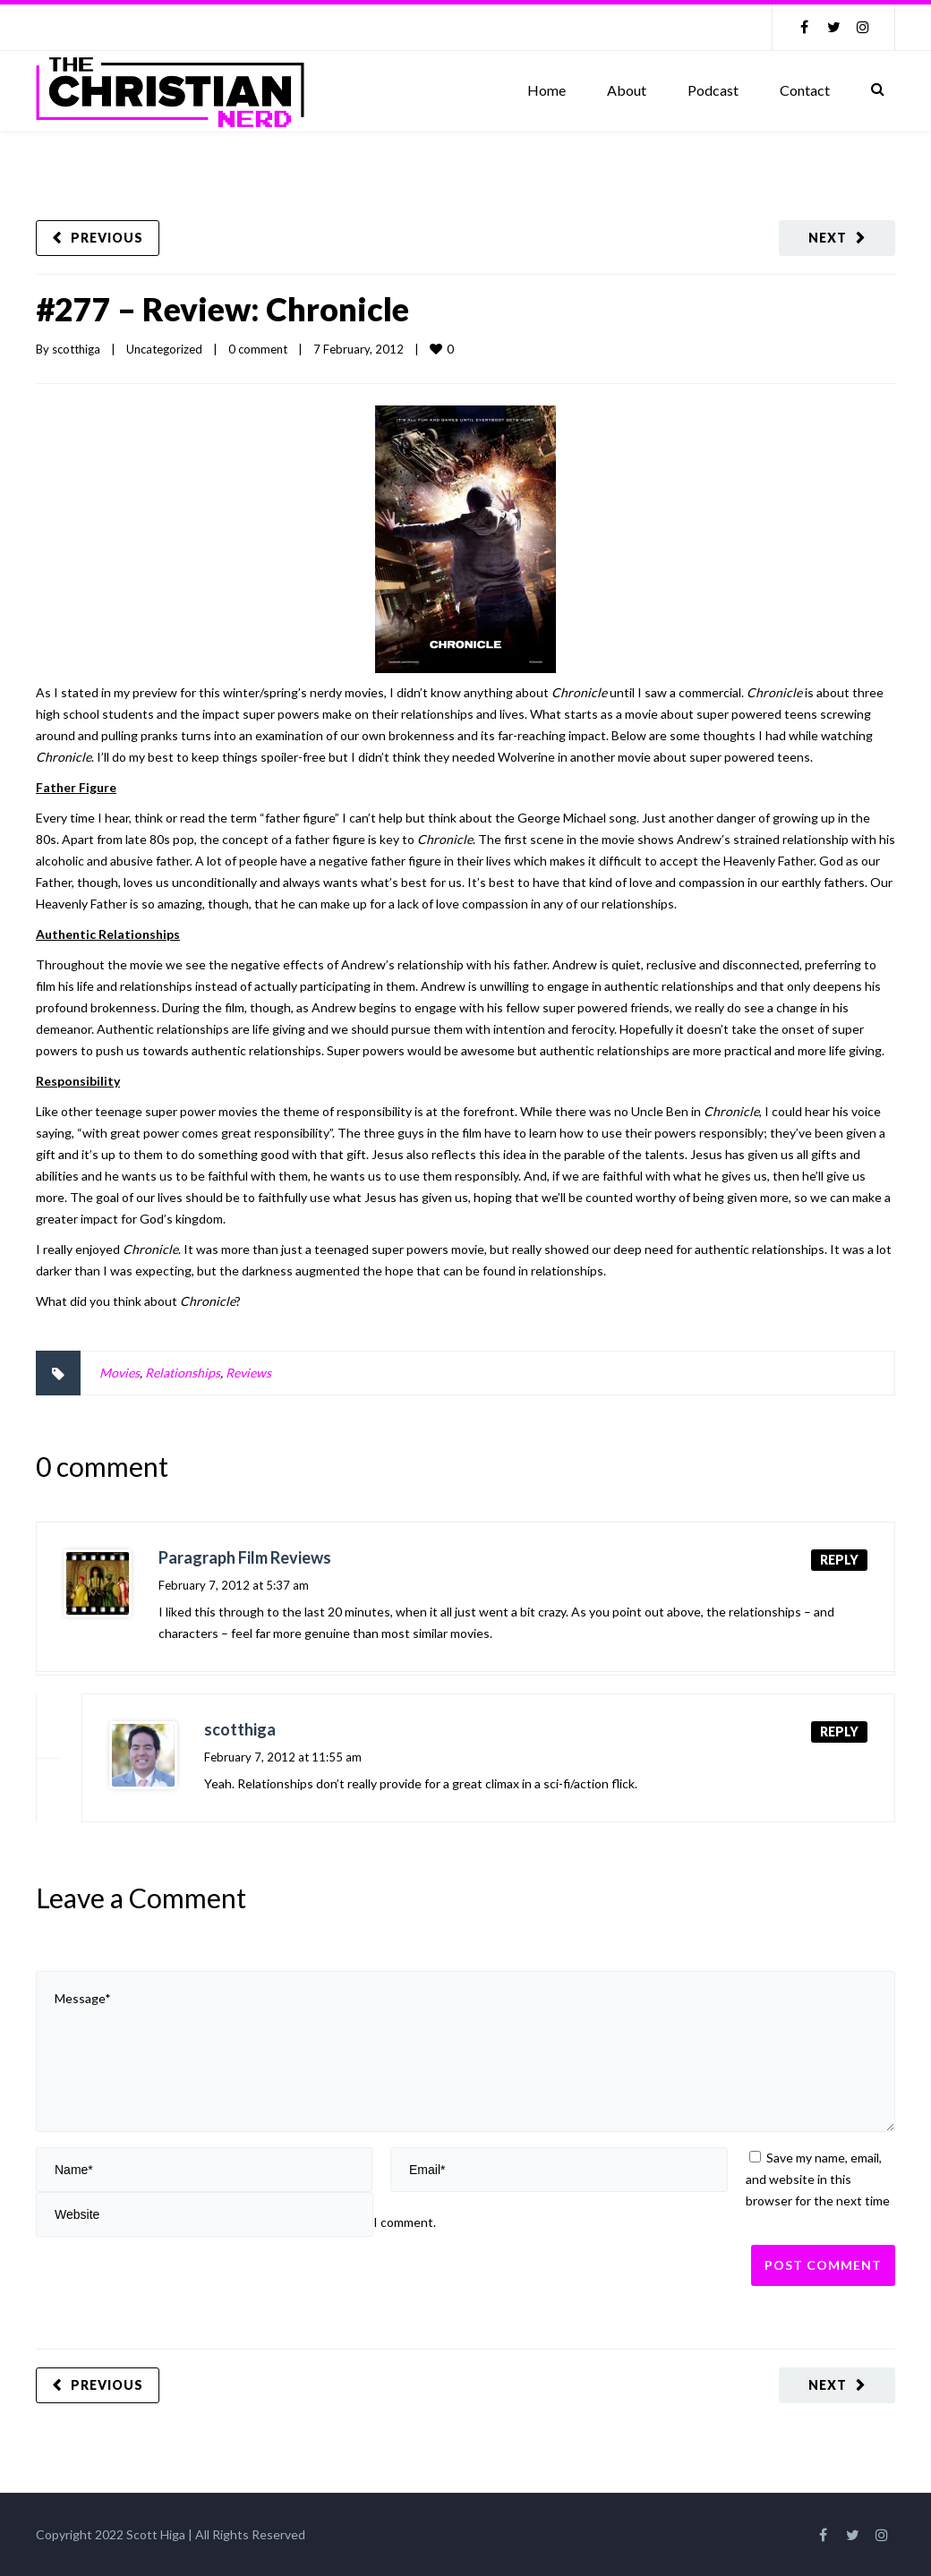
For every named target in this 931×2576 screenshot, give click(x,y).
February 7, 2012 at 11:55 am (283, 1757)
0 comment (257, 349)
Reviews (248, 1372)
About (626, 89)
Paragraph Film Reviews (244, 1557)
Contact (805, 89)
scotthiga (76, 349)
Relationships (182, 1372)
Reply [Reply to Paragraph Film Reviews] (839, 1559)
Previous (107, 237)
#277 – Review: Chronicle (222, 308)
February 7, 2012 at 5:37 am (233, 1585)
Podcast (713, 89)
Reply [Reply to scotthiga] (839, 1731)
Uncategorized (164, 349)
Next (827, 237)
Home (546, 89)
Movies (119, 1372)
